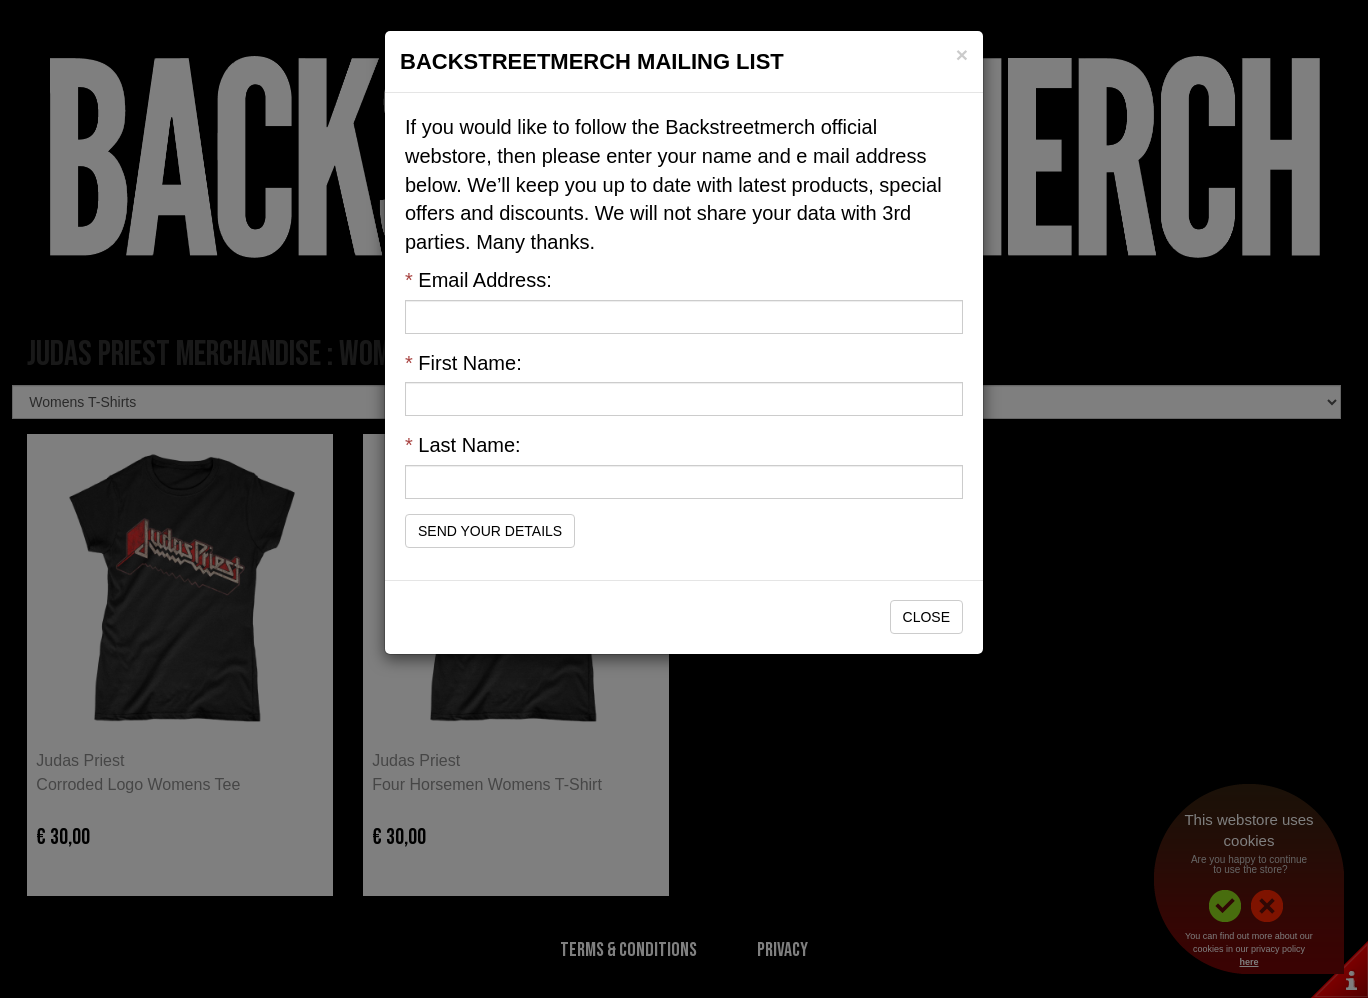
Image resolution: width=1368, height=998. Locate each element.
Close (926, 617)
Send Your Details (490, 531)
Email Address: (478, 280)
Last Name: (463, 445)
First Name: (463, 363)
